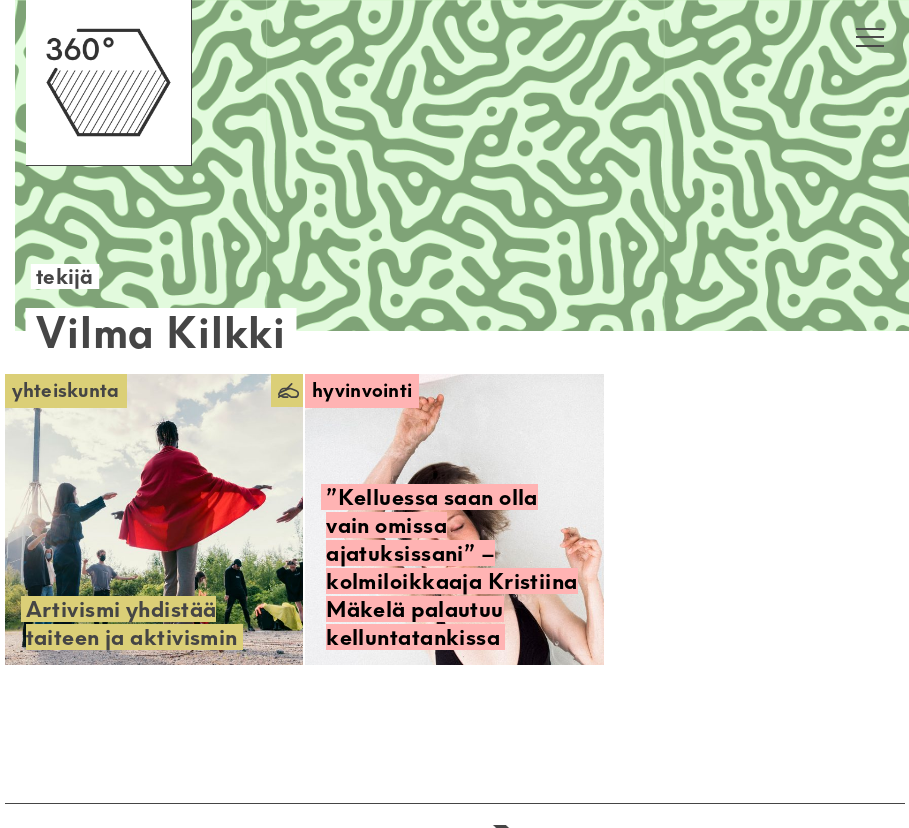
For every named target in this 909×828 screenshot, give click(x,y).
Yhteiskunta (66, 390)
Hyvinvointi (362, 390)
